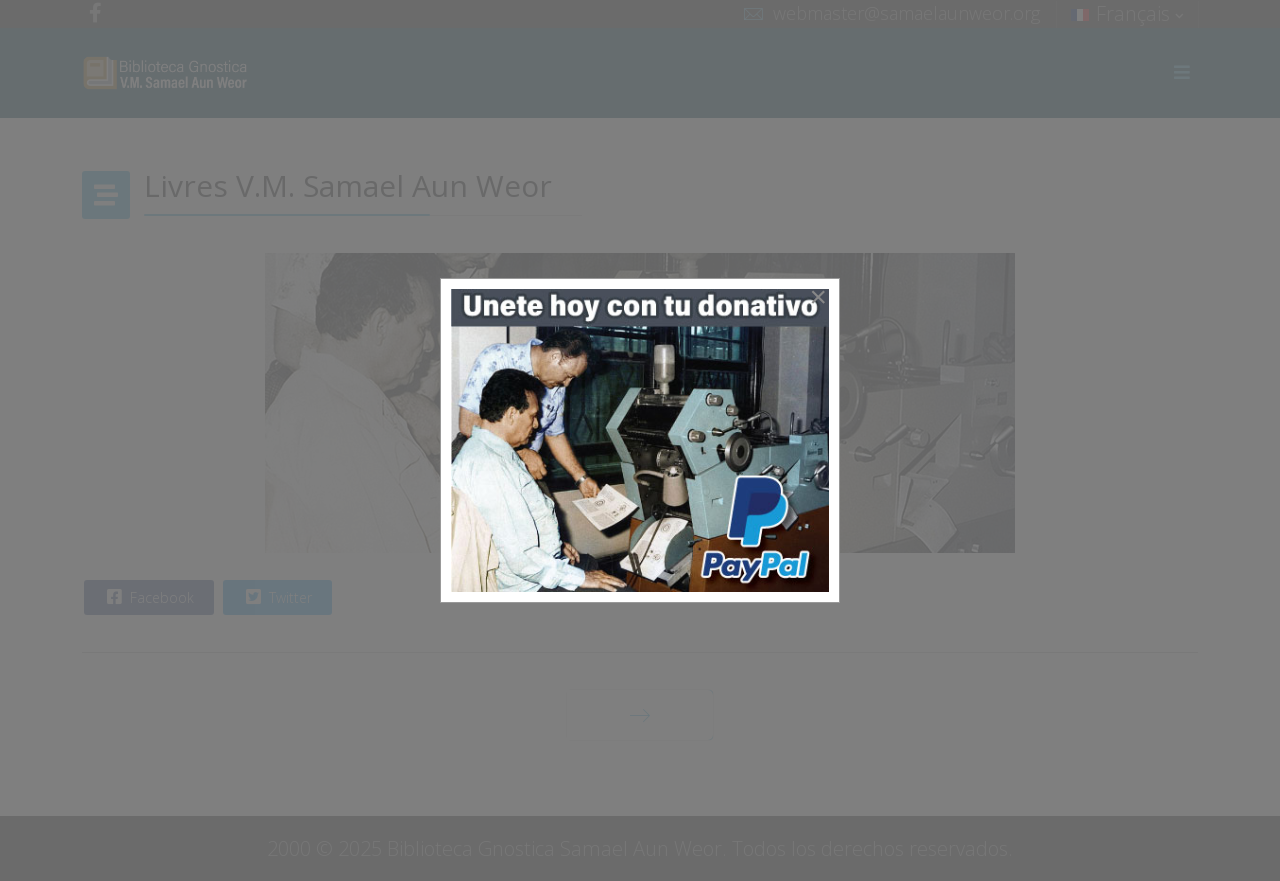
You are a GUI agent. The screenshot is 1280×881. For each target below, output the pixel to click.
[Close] (818, 297)
